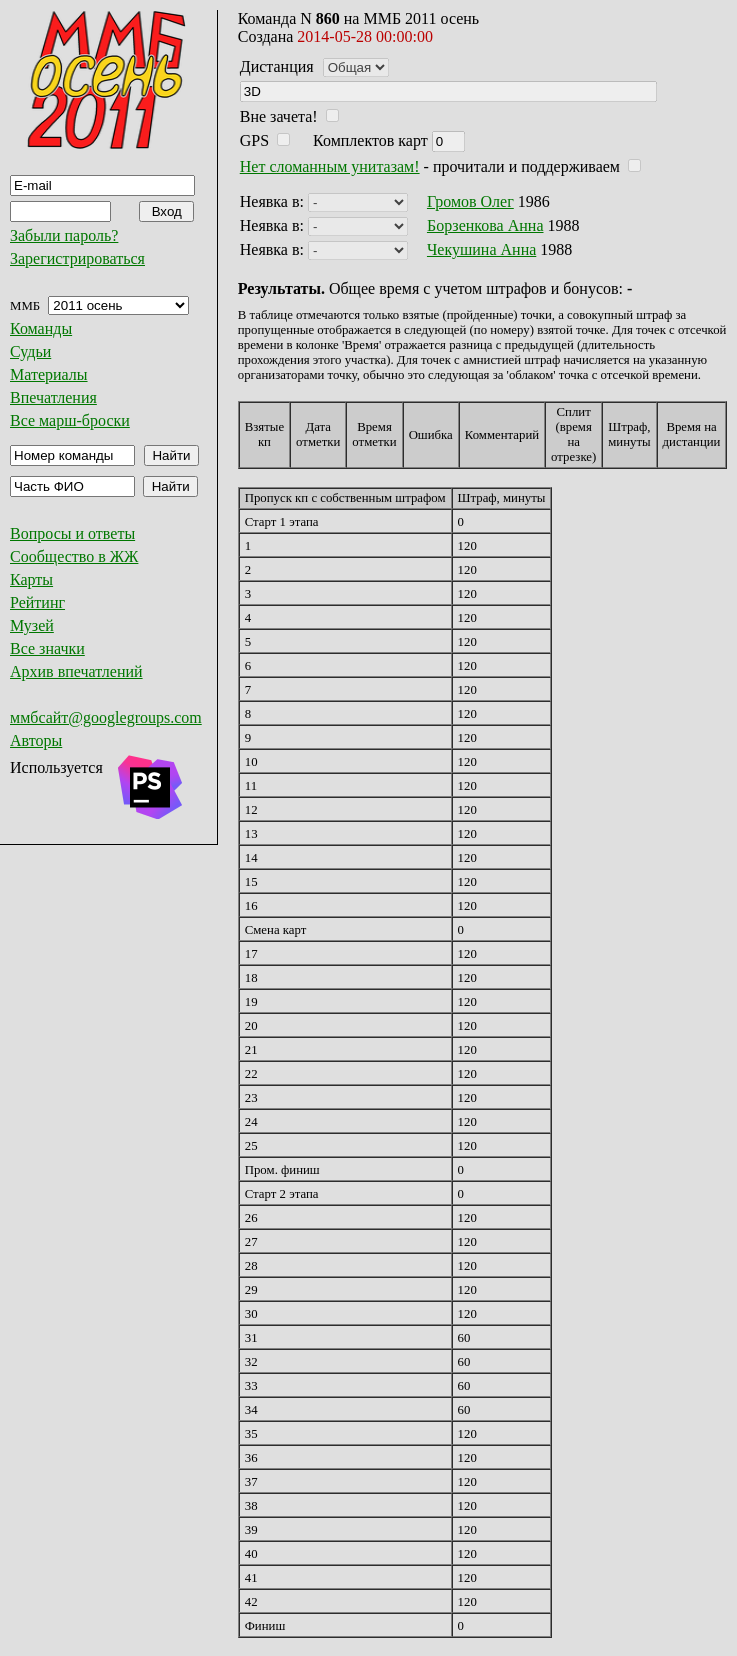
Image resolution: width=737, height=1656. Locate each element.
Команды (41, 328)
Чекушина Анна (481, 249)
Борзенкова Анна (485, 225)
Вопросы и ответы (72, 533)
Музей (32, 625)
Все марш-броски (70, 420)
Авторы (36, 740)
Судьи (30, 351)
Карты (31, 579)
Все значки (47, 648)
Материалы (49, 374)
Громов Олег (470, 201)
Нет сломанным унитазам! (330, 166)
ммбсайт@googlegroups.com (106, 717)
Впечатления (53, 397)
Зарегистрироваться (77, 258)
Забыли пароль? (64, 235)
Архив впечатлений (76, 671)
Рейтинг (37, 602)
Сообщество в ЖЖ (74, 556)
